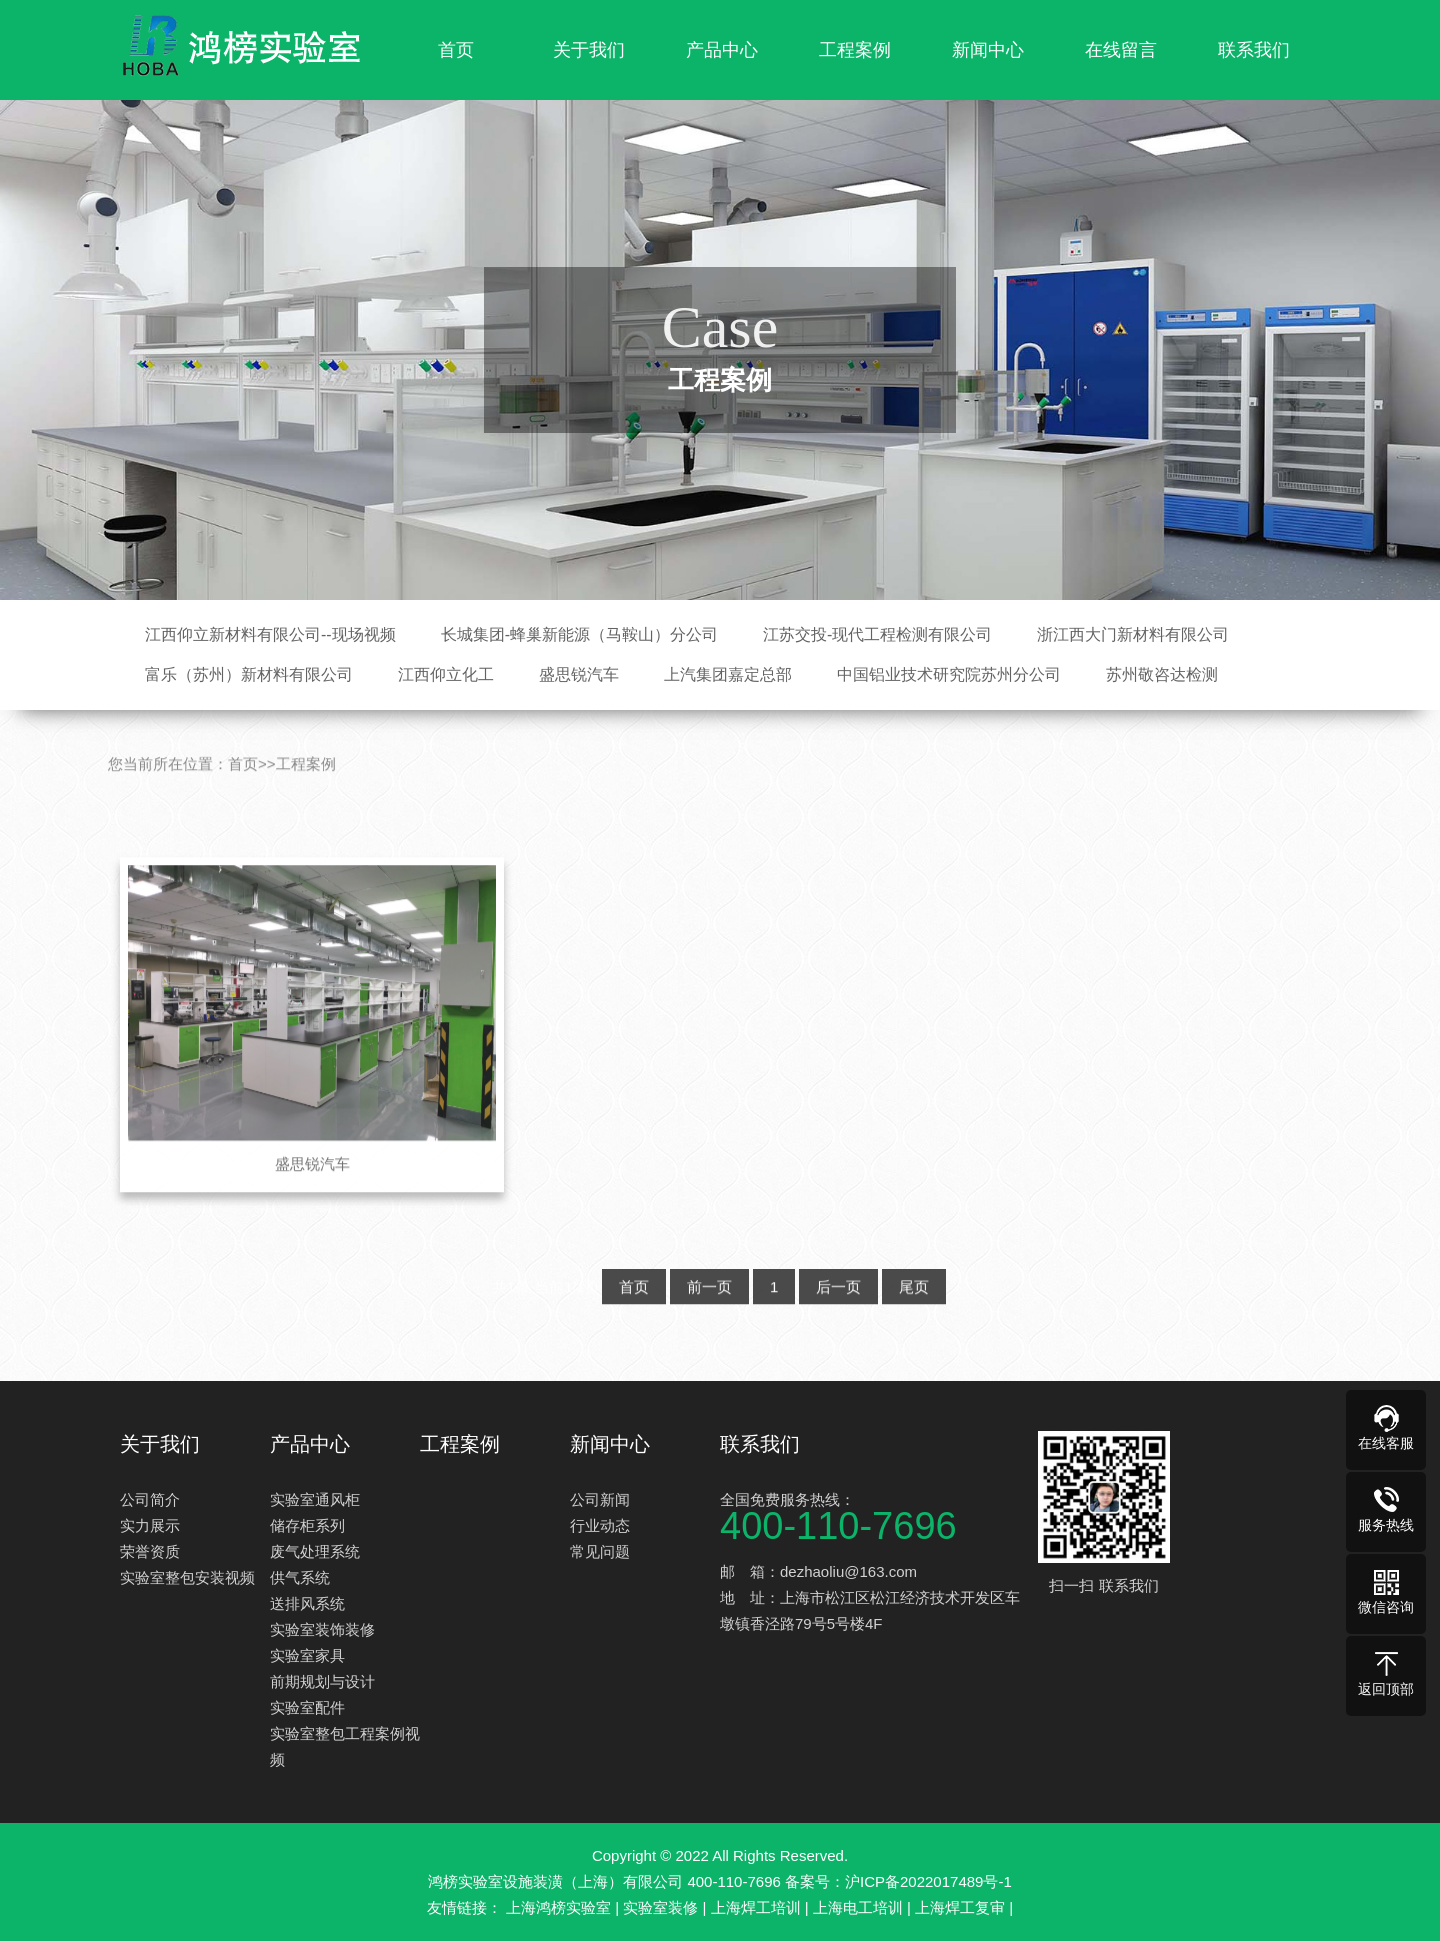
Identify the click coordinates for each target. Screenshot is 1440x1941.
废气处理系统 (315, 1551)
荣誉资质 (150, 1551)
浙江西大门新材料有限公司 (1133, 634)
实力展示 (150, 1525)
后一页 (838, 1314)
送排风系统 (307, 1603)
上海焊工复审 (960, 1907)
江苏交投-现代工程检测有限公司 (877, 634)
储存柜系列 (307, 1525)
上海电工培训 (858, 1907)
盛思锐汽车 (579, 674)
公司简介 (150, 1499)
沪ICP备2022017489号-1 (928, 1881)
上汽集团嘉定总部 (728, 674)
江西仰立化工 (446, 674)
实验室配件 (307, 1707)
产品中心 (722, 50)
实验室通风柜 (315, 1499)
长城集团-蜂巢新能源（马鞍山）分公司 (579, 634)
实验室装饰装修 (322, 1629)
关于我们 (589, 50)
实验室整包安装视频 (187, 1577)
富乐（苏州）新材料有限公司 (249, 674)
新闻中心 (988, 50)
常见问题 (600, 1551)
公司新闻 (600, 1499)
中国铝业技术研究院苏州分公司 (949, 674)
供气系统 (300, 1577)
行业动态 (600, 1525)
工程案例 (855, 50)
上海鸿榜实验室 (558, 1907)
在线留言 (1121, 50)
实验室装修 (660, 1907)
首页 (456, 50)
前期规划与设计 (322, 1681)
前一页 (709, 1314)
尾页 (914, 1314)
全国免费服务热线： (870, 1515)
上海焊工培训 (756, 1907)
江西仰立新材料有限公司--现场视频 (270, 634)
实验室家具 (307, 1655)
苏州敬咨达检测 (1162, 674)
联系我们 (1254, 50)
